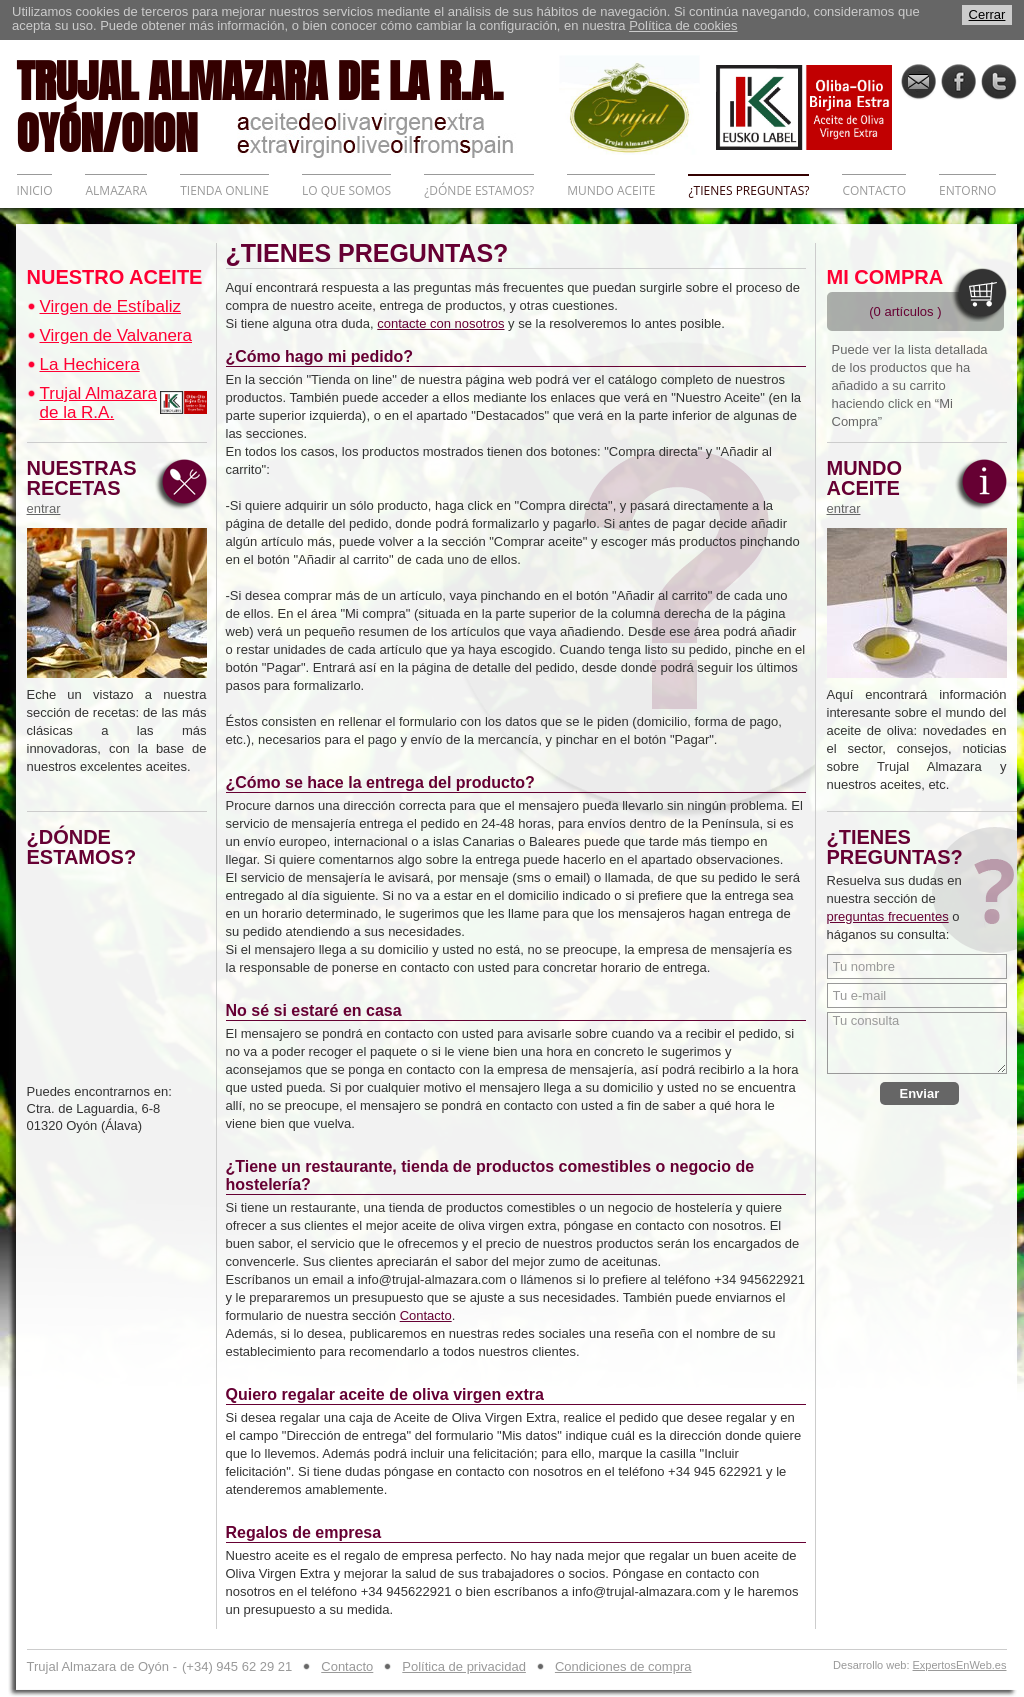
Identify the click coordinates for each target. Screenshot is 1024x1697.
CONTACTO (874, 190)
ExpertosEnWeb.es (960, 1665)
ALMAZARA (116, 190)
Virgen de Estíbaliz (110, 306)
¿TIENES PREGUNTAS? (748, 190)
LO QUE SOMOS (346, 190)
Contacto (426, 1315)
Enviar (920, 1093)
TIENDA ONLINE (224, 190)
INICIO (35, 190)
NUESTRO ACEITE (115, 277)
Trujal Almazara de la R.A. (98, 403)
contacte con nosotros (440, 323)
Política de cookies (683, 25)
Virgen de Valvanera (116, 335)
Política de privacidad (464, 1666)
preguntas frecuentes (888, 916)
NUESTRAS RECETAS (87, 487)
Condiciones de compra (623, 1666)
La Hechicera (90, 364)
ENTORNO (967, 190)
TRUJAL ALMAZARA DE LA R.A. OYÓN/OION (288, 105)
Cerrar (987, 14)
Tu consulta (917, 1043)
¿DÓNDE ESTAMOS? (479, 190)
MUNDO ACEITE (611, 190)
